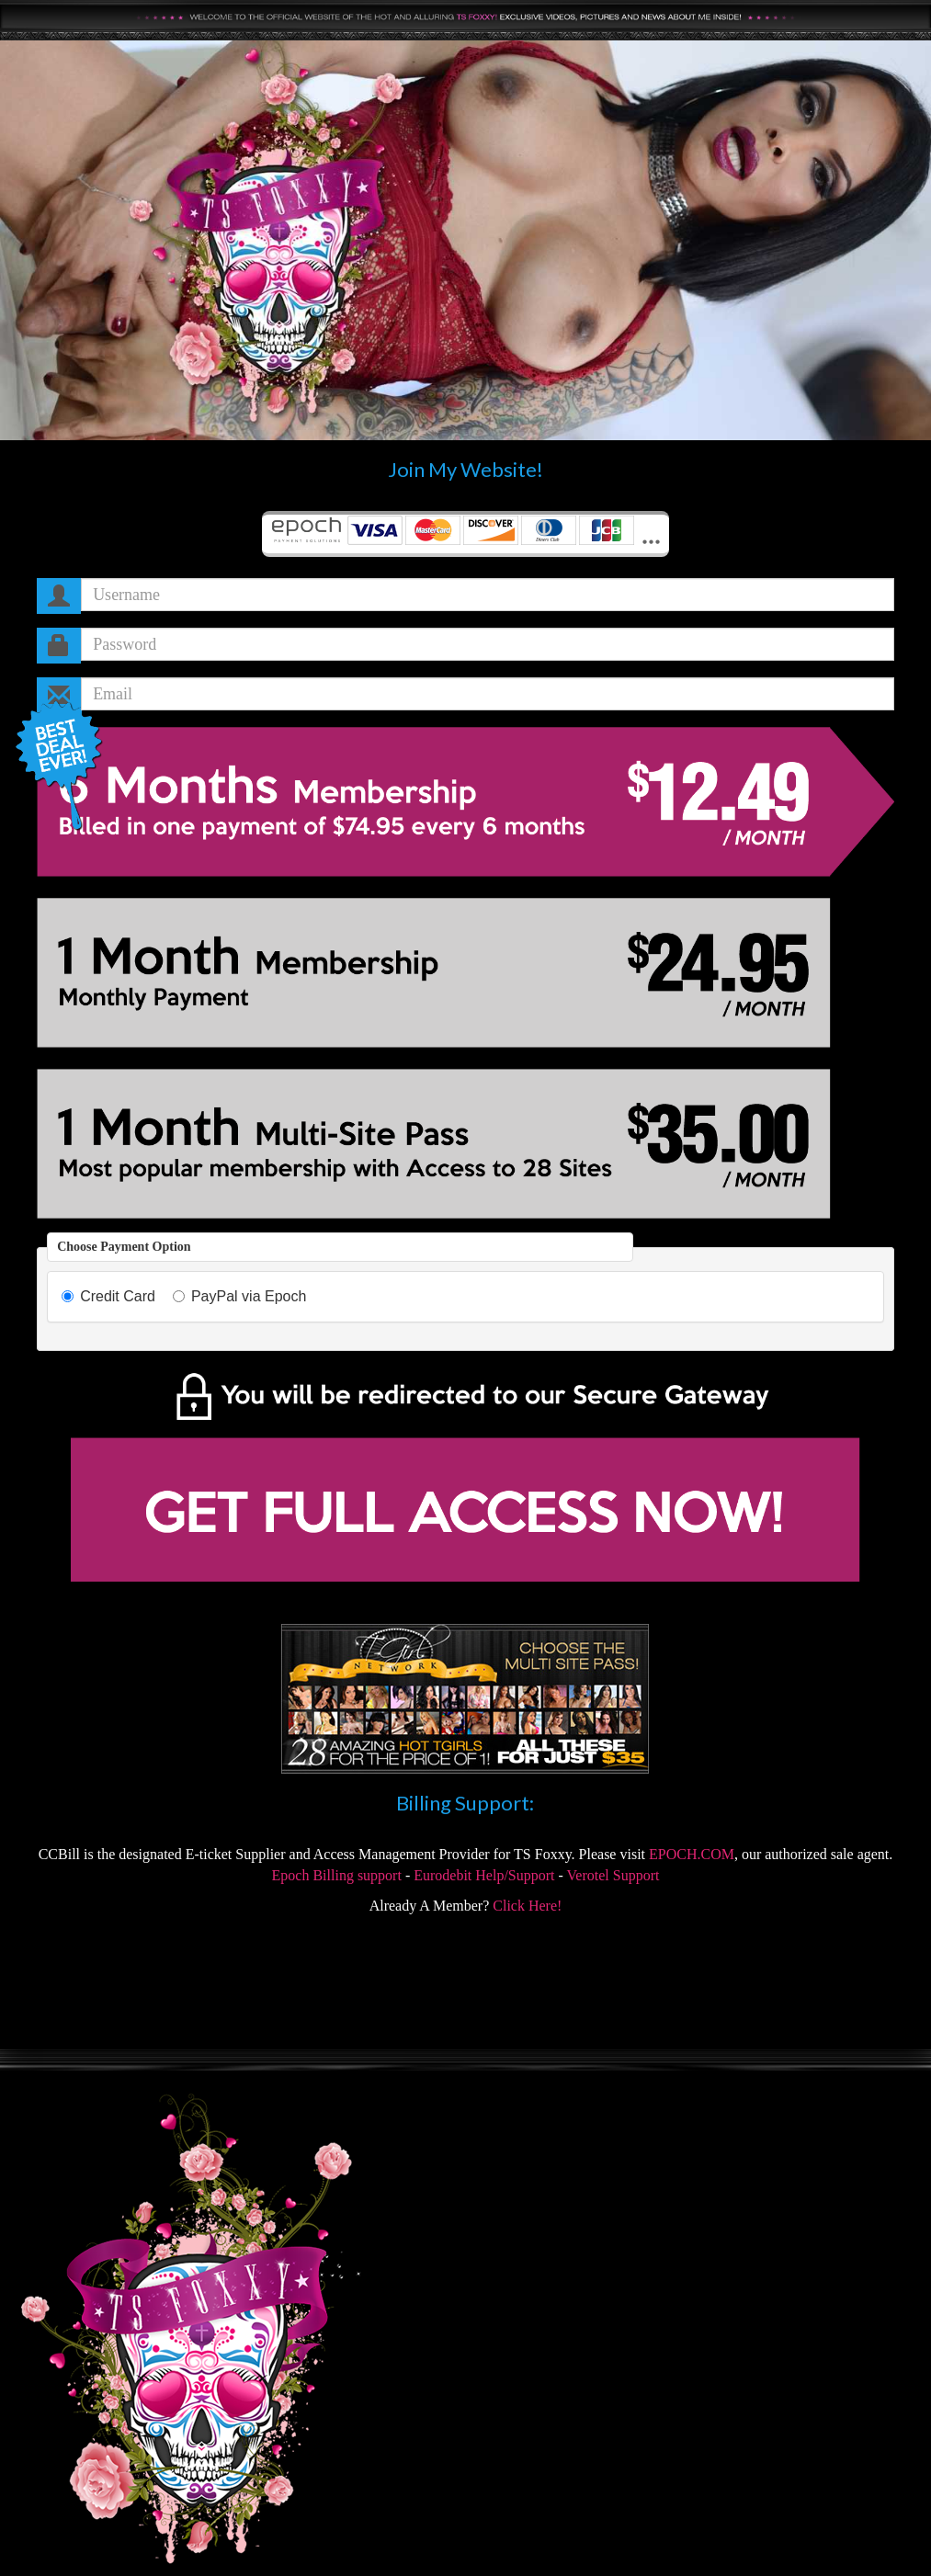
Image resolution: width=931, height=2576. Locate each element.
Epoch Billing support (337, 1875)
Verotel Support (613, 1875)
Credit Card (108, 1296)
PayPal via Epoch (239, 1296)
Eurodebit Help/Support (484, 1875)
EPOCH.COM (691, 1854)
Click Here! (527, 1905)
